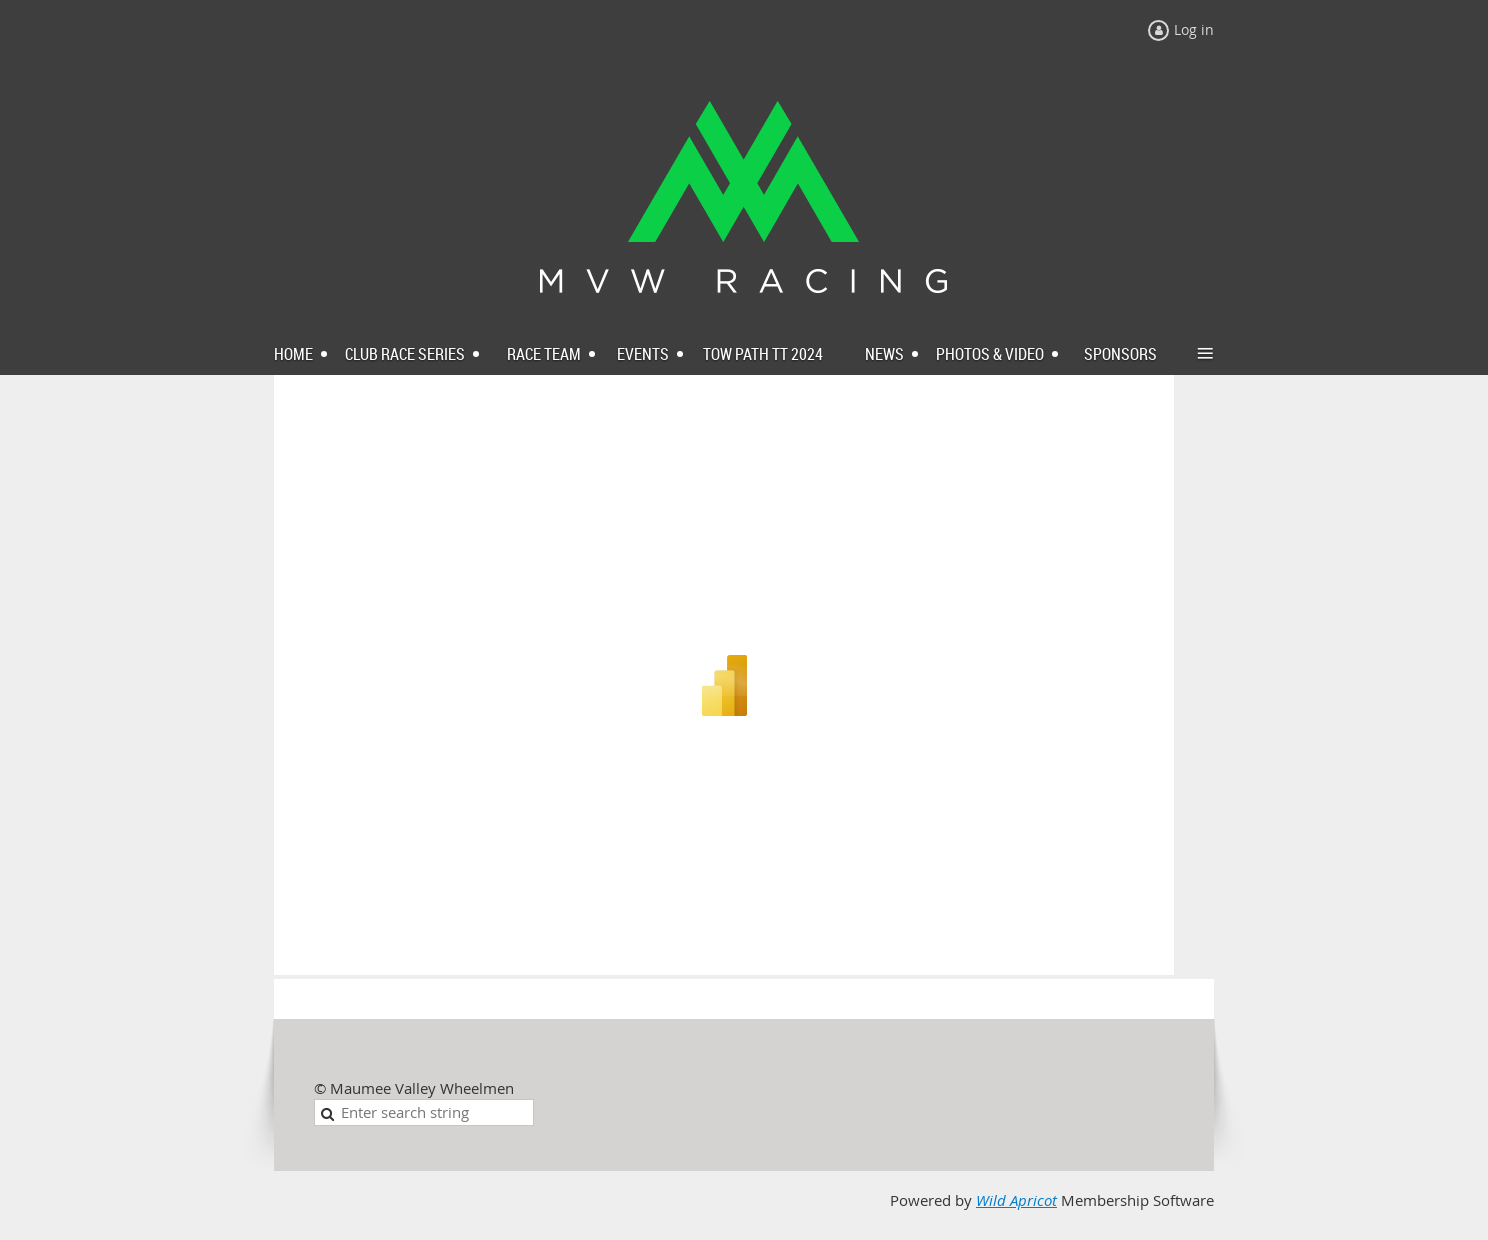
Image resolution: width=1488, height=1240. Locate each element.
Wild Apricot (1016, 1200)
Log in (1194, 29)
